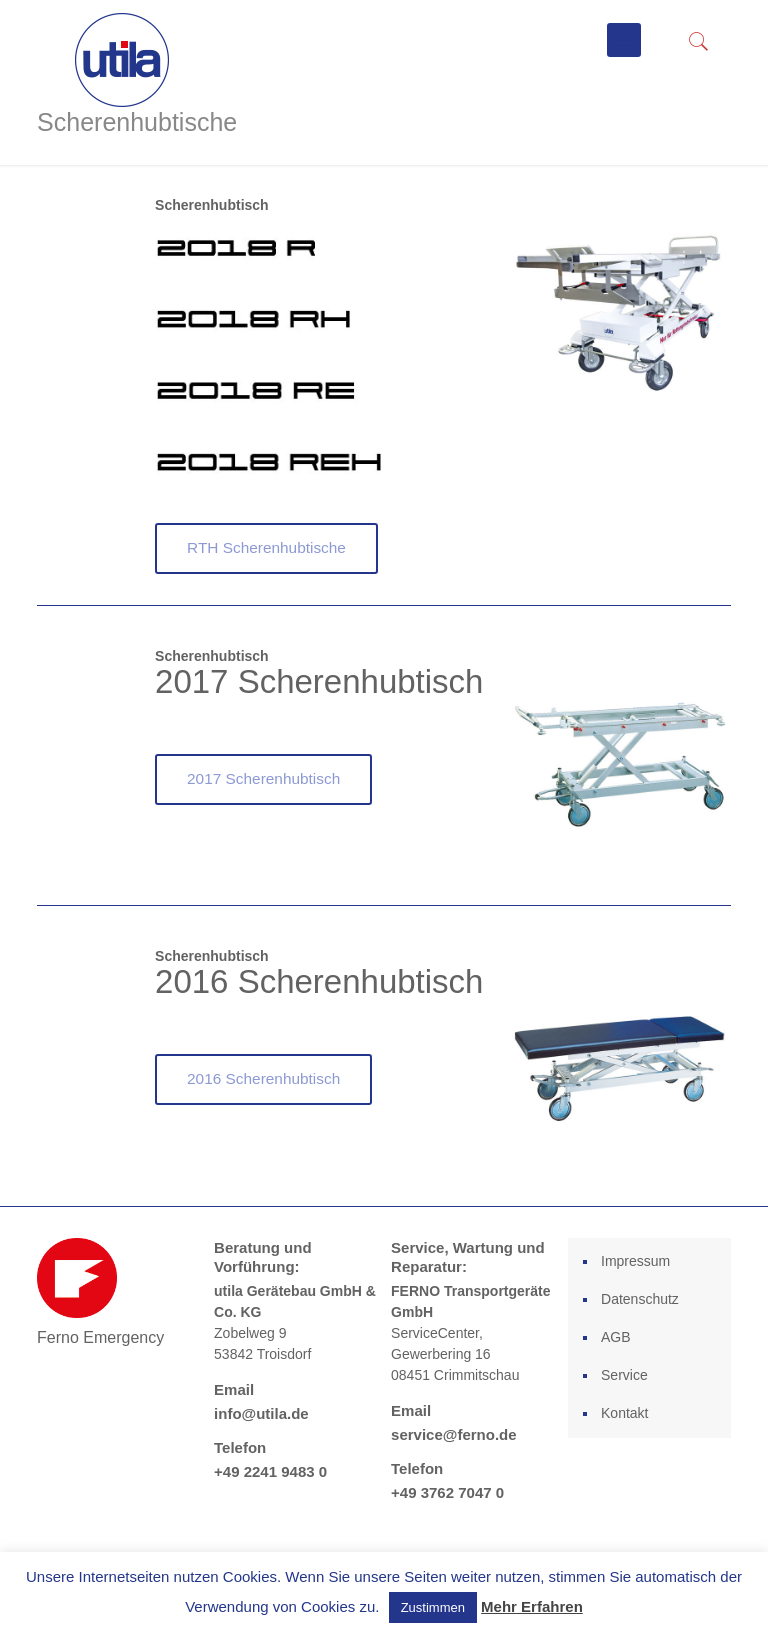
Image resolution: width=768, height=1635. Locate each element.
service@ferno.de (454, 1434)
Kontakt (624, 1413)
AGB (616, 1337)
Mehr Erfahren (532, 1606)
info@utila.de (261, 1413)
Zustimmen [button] (433, 1607)
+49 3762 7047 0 (447, 1492)
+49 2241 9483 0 (270, 1471)
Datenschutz (640, 1299)
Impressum (635, 1261)
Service (624, 1375)
